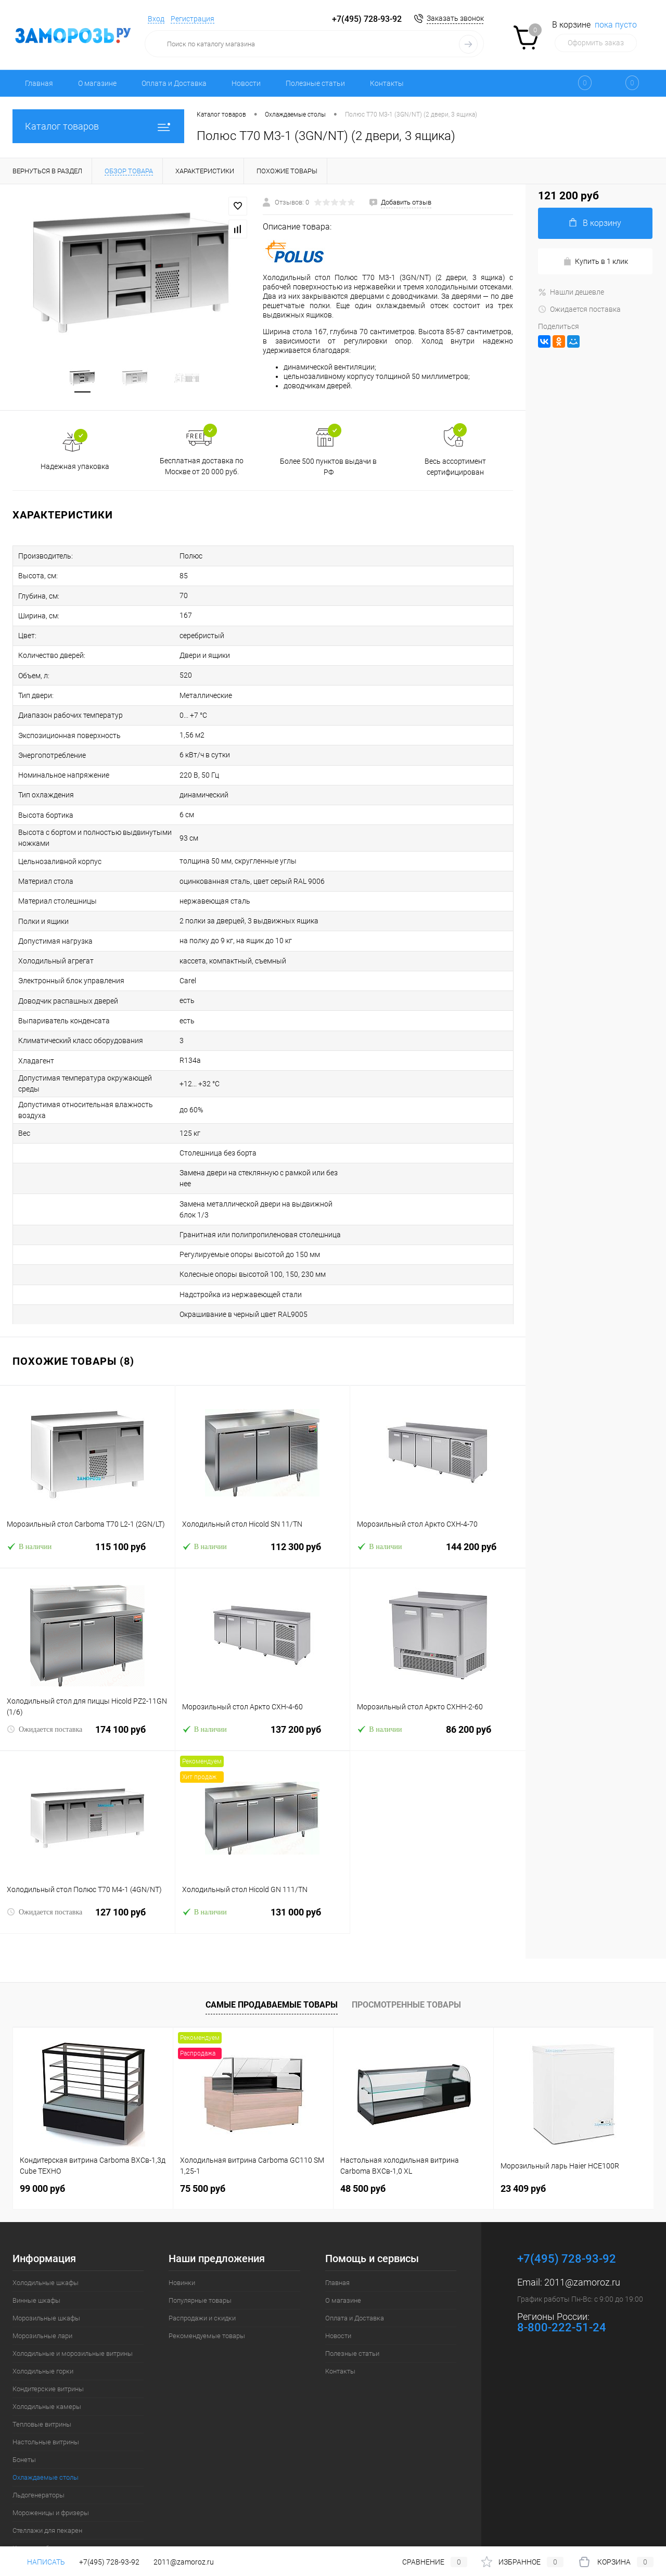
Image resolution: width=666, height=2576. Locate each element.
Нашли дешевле (571, 292)
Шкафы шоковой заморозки (56, 2507)
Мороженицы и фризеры (50, 2454)
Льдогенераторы (38, 2437)
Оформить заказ (596, 43)
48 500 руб (363, 2130)
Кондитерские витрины (48, 2330)
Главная (39, 83)
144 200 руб (438, 1494)
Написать (38, 2562)
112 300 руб (262, 1494)
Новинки (182, 2224)
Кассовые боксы (38, 2490)
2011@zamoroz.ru (582, 2223)
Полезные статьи (315, 83)
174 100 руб (87, 1677)
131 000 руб (262, 1860)
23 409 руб (523, 2130)
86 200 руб (438, 1677)
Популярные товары (200, 2242)
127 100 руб (87, 1860)
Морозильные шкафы (46, 2260)
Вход (156, 19)
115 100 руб (87, 1494)
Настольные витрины (45, 2384)
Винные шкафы (36, 2242)
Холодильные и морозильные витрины (72, 2295)
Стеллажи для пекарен (47, 2472)
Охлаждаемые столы (45, 2419)
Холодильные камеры (46, 2348)
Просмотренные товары (406, 1947)
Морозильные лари (42, 2277)
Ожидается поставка (44, 1671)
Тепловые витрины (41, 2366)
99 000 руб (42, 2130)
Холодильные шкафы (45, 2224)
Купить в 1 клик (595, 261)
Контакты (387, 83)
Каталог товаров (98, 126)
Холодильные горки (42, 2313)
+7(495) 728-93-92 (367, 19)
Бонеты (24, 2401)
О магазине (97, 83)
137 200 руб (262, 1677)
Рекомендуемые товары (207, 2277)
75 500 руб (202, 2130)
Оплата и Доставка (174, 83)
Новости (246, 83)
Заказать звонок (455, 18)
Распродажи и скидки (202, 2260)
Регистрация (192, 19)
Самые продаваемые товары (272, 1947)
